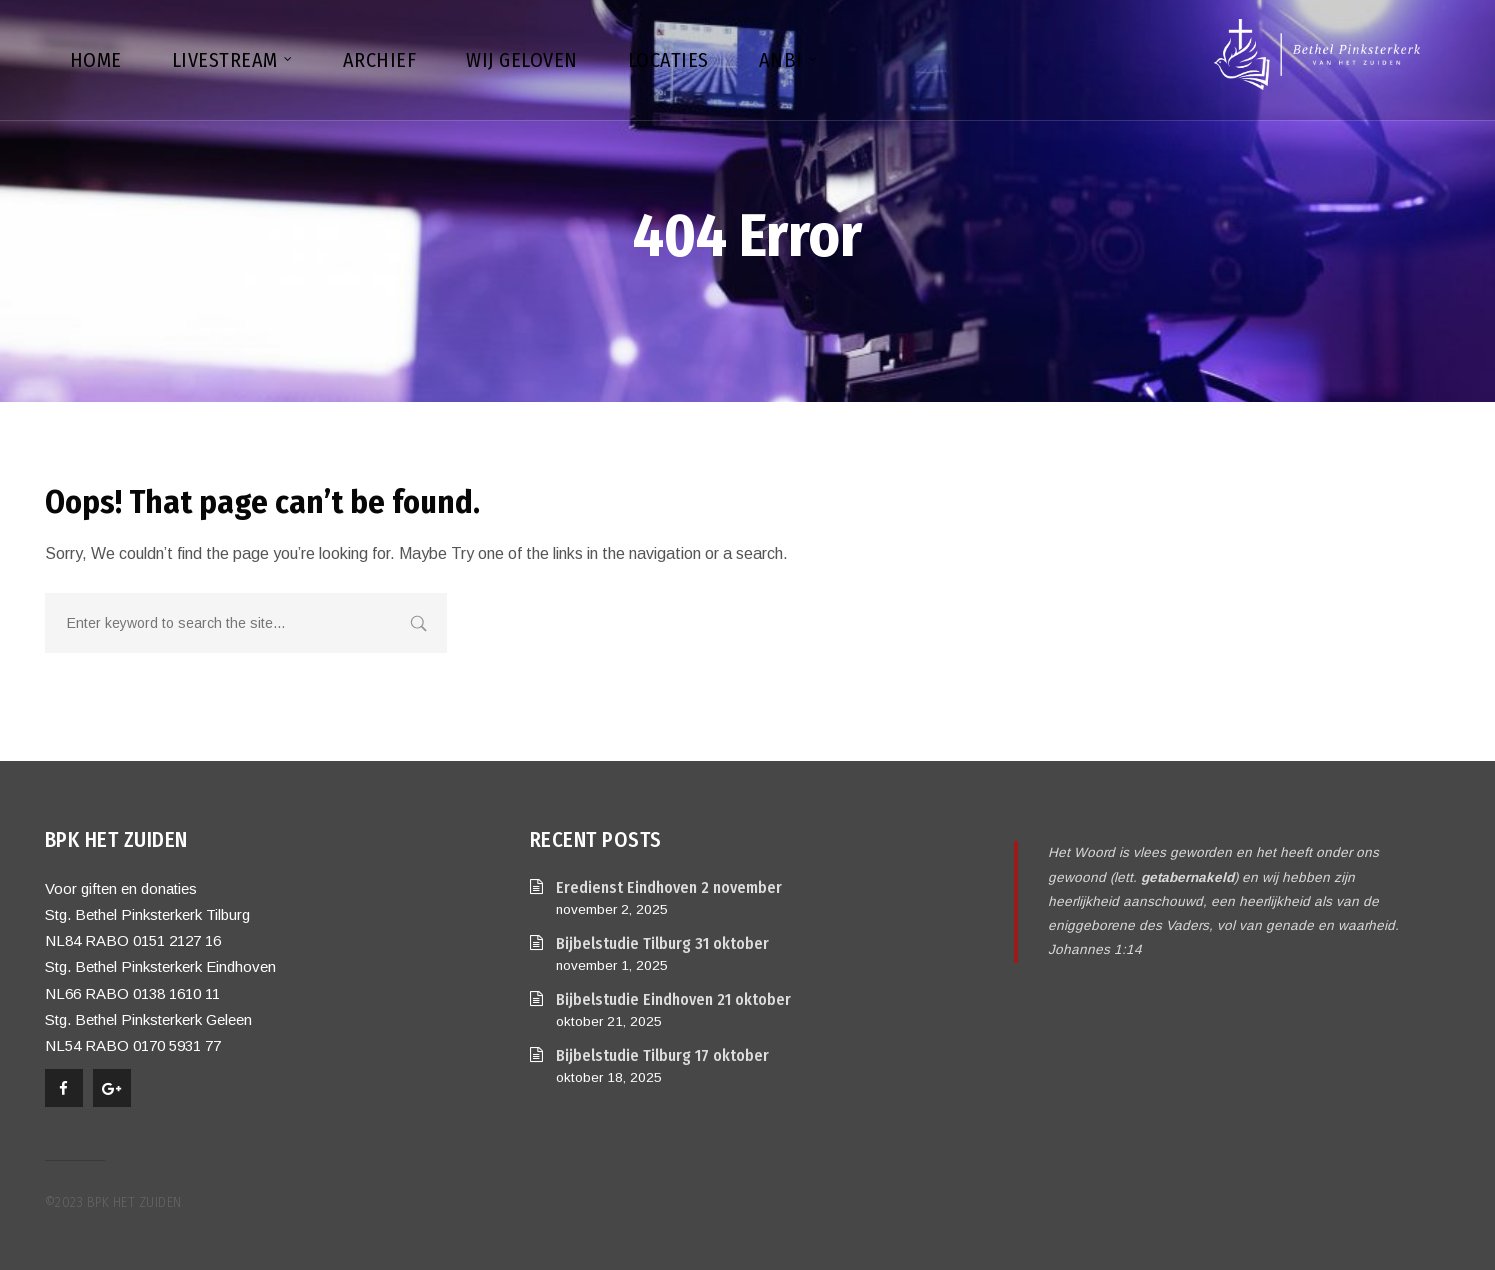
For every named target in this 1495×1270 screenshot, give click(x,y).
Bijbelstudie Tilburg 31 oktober (662, 943)
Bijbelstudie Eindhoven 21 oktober (673, 999)
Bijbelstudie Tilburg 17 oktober (662, 1055)
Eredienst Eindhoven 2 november (669, 887)
